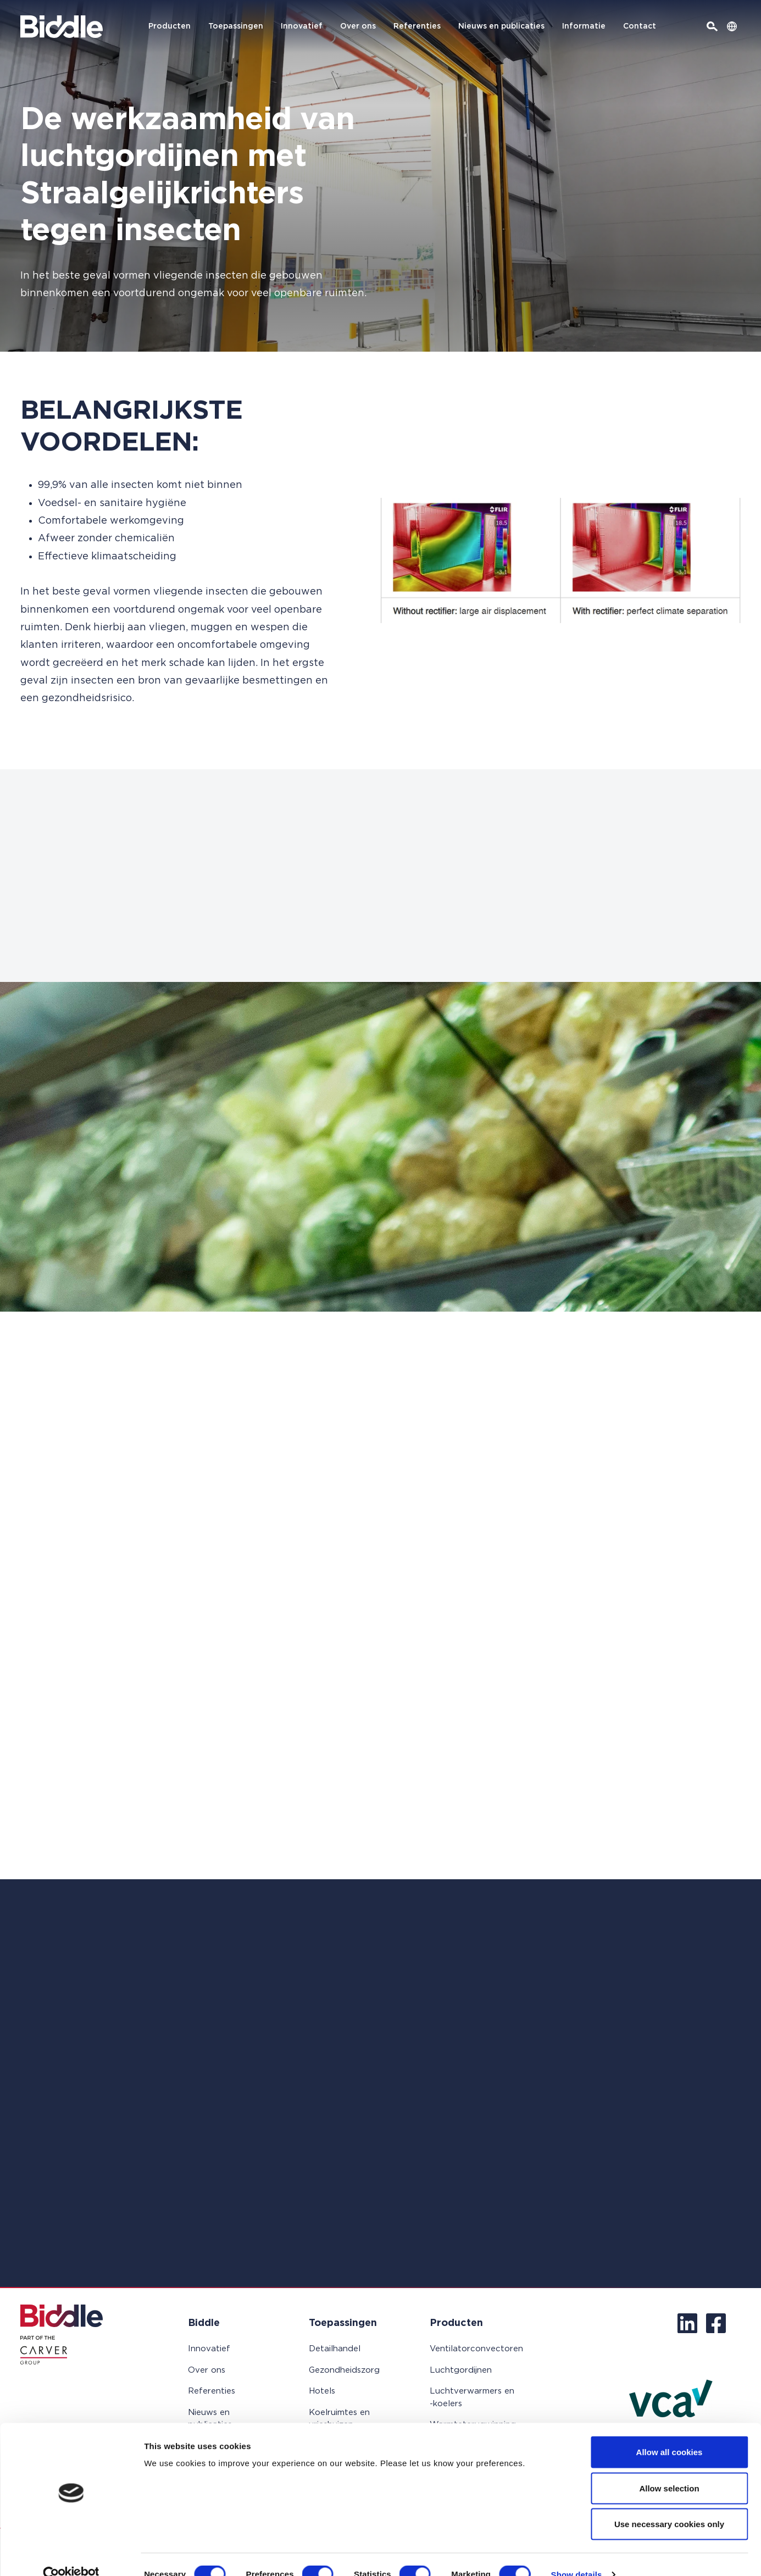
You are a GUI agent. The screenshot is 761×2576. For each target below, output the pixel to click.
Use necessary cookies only (669, 2503)
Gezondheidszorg (344, 2370)
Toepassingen (235, 26)
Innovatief (302, 26)
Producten (169, 26)
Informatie (584, 26)
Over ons (358, 26)
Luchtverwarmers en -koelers (472, 2397)
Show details (576, 2554)
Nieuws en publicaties (501, 26)
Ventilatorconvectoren (476, 2349)
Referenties (417, 26)
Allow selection (669, 2468)
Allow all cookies (669, 2431)
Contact (639, 26)
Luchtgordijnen (461, 2370)
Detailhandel (334, 2349)
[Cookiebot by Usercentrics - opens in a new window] (71, 2554)
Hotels (322, 2391)
